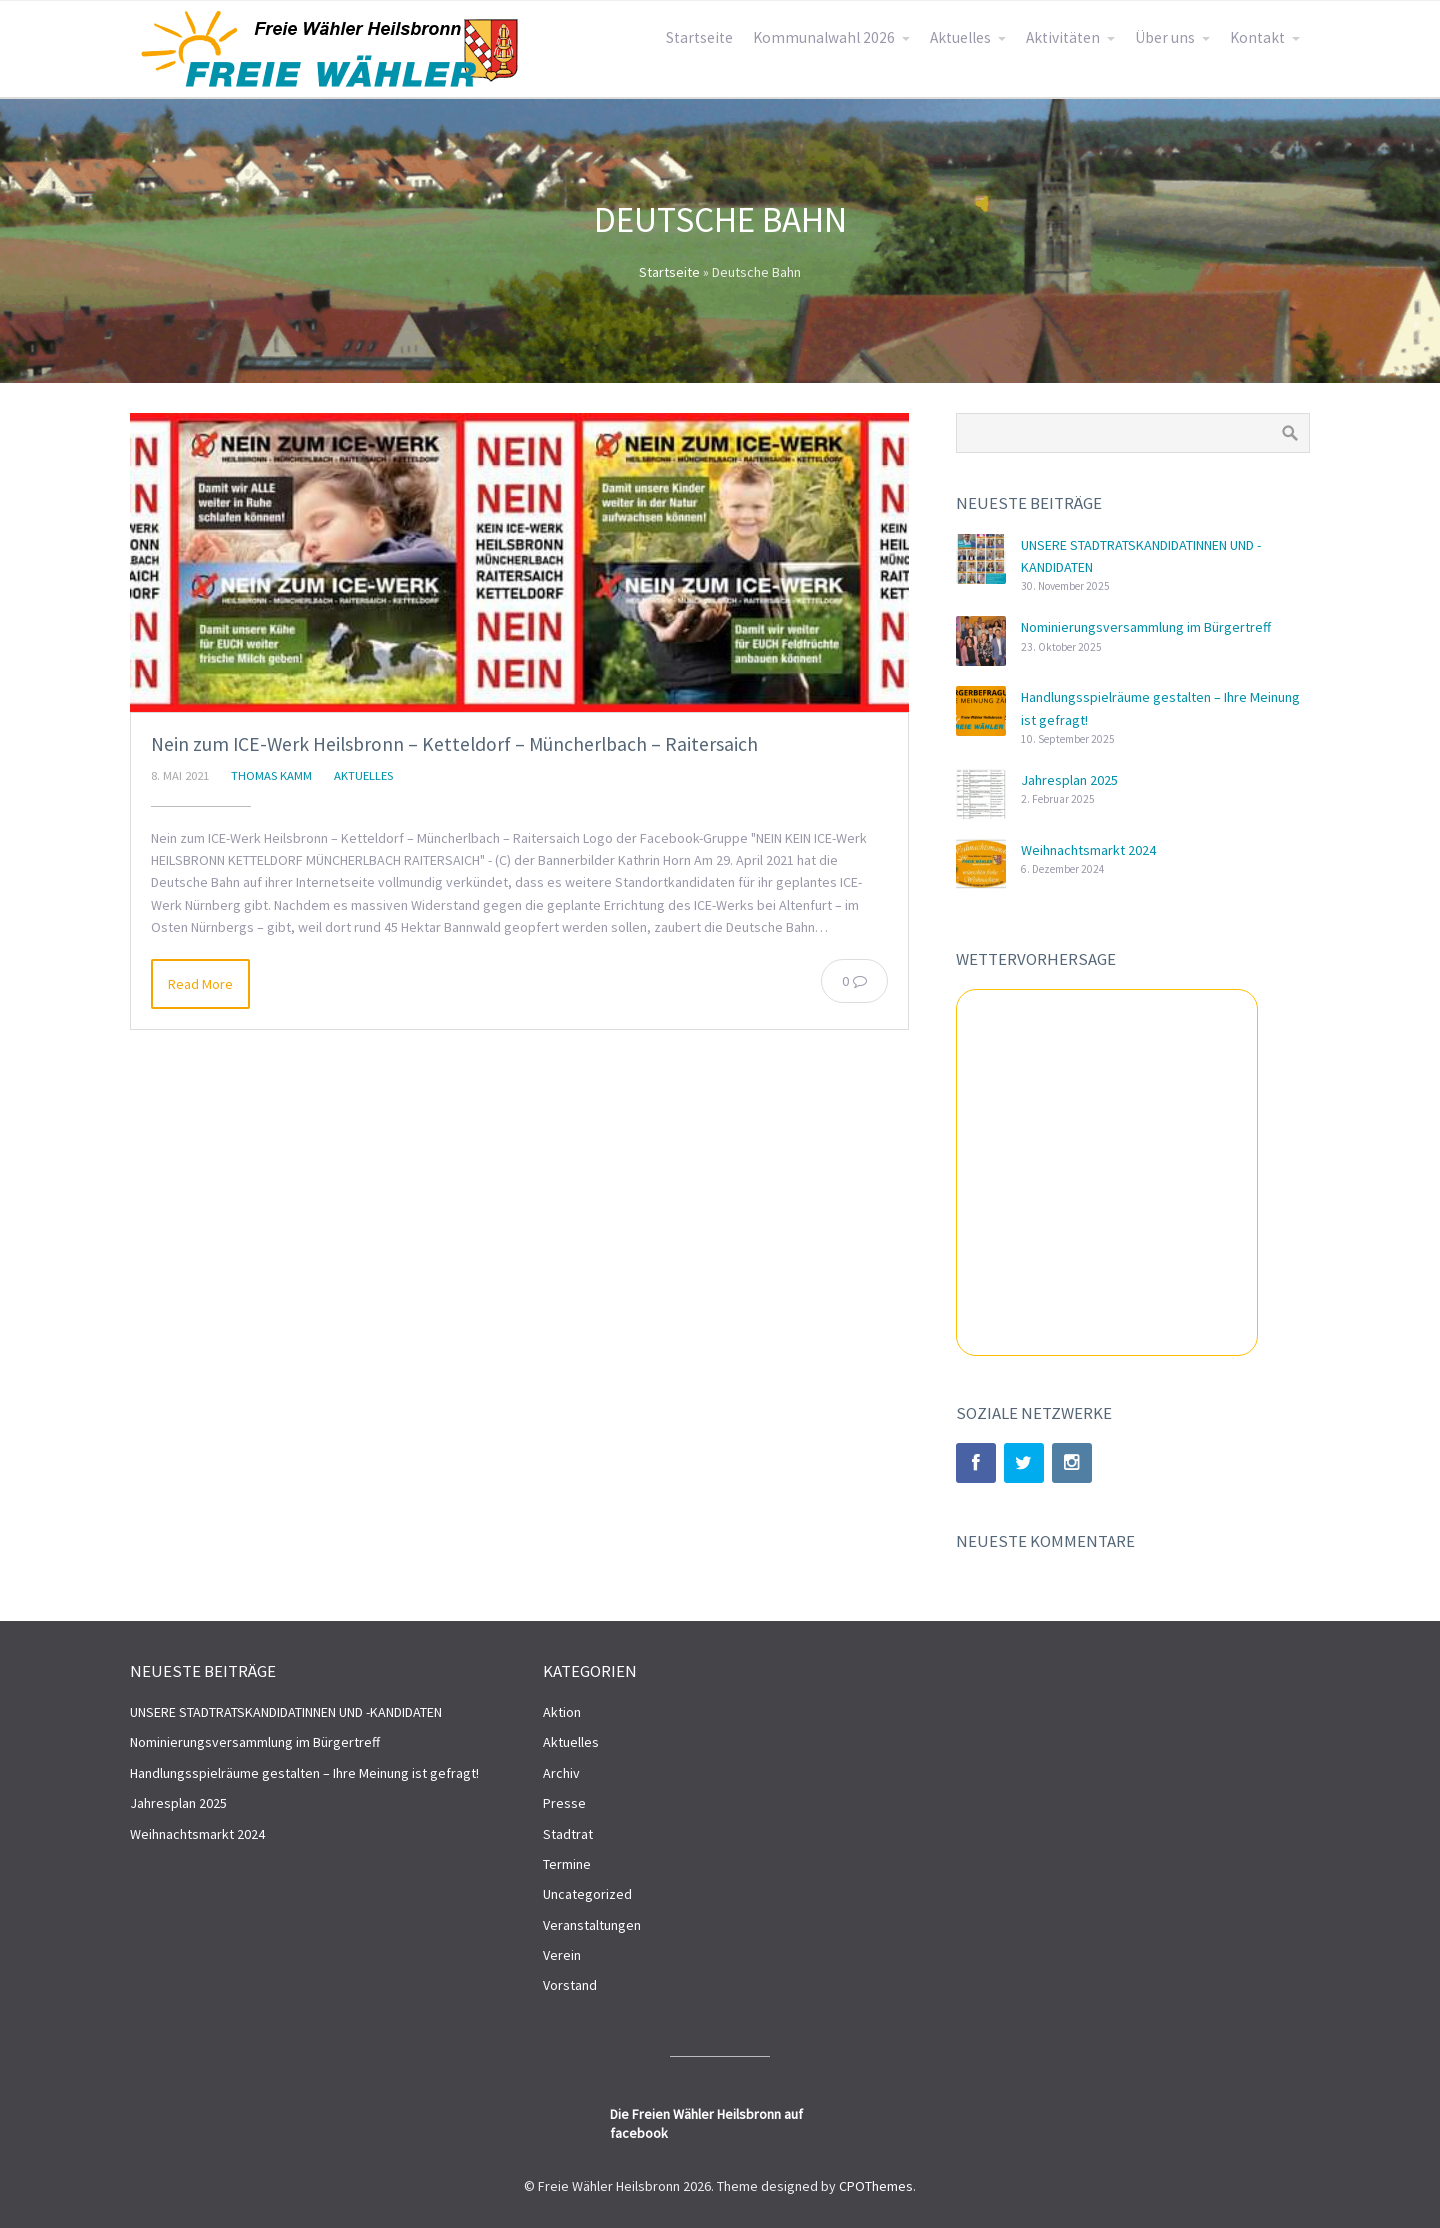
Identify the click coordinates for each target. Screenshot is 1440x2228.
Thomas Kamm (271, 775)
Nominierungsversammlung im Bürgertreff (1146, 627)
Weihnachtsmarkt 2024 (1088, 850)
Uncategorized (587, 1894)
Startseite (699, 37)
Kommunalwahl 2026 (824, 37)
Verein (562, 1955)
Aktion (562, 1712)
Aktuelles (960, 37)
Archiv (561, 1773)
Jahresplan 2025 (1069, 780)
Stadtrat (568, 1834)
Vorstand (570, 1985)
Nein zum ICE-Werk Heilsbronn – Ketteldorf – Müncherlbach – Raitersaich (454, 744)
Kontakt (1257, 37)
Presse (564, 1803)
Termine (567, 1864)
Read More (200, 984)
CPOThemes (876, 2186)
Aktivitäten (1063, 37)
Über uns (1165, 37)
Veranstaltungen (592, 1925)
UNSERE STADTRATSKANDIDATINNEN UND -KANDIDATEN (286, 1712)
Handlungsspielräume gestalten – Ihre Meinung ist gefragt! (304, 1773)
